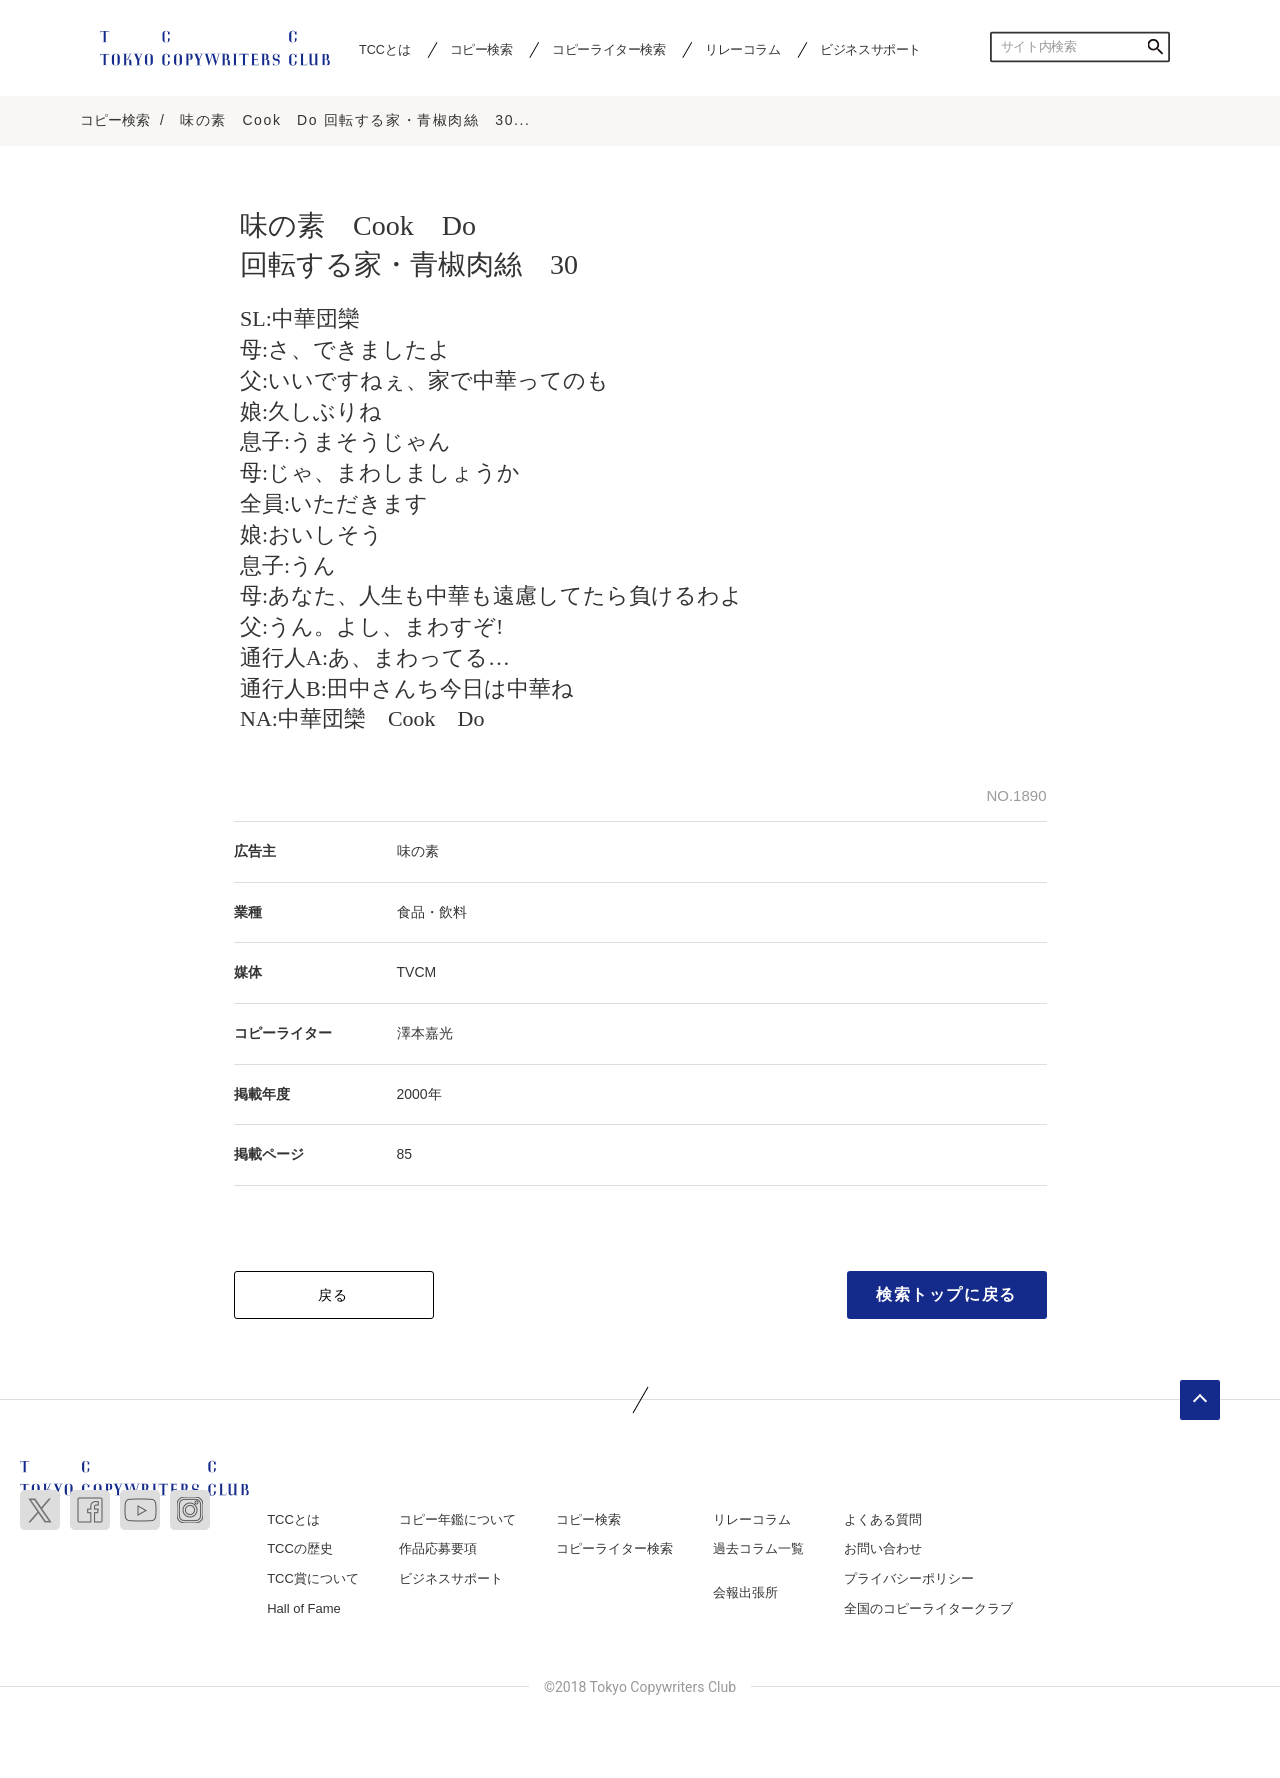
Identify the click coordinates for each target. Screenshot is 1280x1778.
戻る (333, 1295)
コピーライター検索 (608, 49)
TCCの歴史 (300, 1548)
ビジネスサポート (870, 49)
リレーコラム (743, 49)
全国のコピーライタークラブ (928, 1608)
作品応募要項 (438, 1548)
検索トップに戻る (946, 1294)
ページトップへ (1200, 1400)
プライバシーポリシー (909, 1578)
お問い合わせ (883, 1548)
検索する (1155, 47)
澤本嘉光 (425, 1033)
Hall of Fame (304, 1608)
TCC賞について (313, 1578)
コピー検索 (481, 49)
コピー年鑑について (457, 1519)
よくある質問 (883, 1519)
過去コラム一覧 (758, 1548)
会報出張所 (745, 1592)
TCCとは (384, 49)
